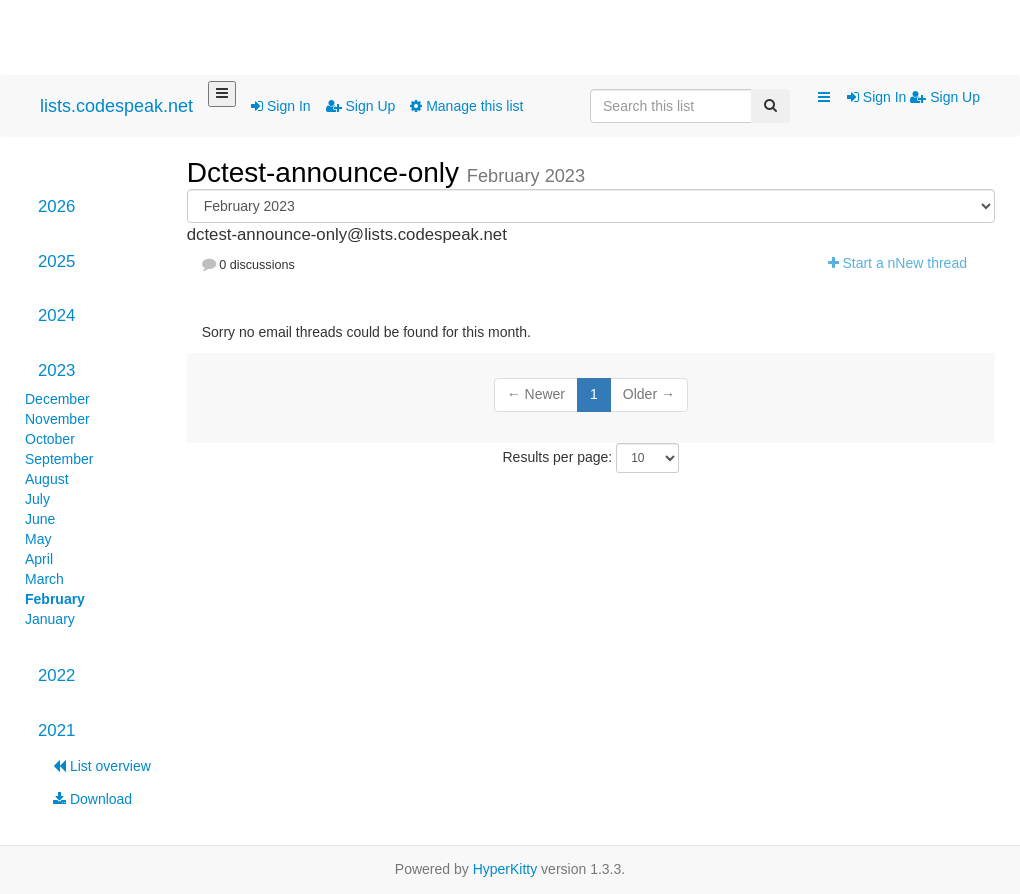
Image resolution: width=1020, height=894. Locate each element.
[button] (824, 98)
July (37, 499)
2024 (56, 315)
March (44, 579)
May (38, 539)
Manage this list (466, 106)
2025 (56, 261)
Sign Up (361, 106)
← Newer (536, 394)
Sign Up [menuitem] (945, 97)
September (59, 459)
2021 (56, 730)
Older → (649, 394)
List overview (102, 766)
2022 (56, 675)
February (55, 599)
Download (92, 799)
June (40, 519)
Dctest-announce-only (327, 172)
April (39, 559)
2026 (56, 206)
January (50, 619)
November (57, 419)
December (57, 399)
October (50, 439)
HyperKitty (505, 869)
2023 (56, 370)
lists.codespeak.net (116, 106)
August (47, 479)
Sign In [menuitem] (878, 97)
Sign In (280, 106)
